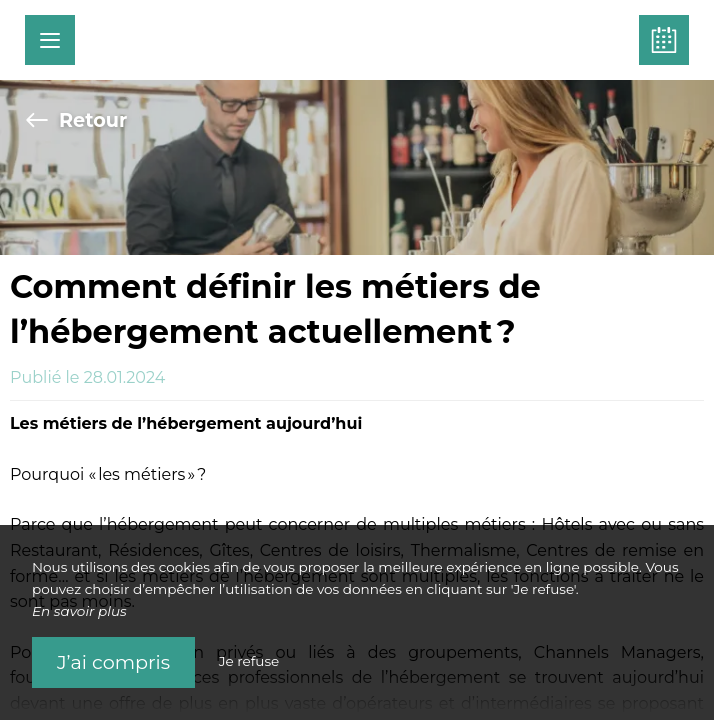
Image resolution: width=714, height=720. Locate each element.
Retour (76, 120)
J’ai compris (113, 662)
